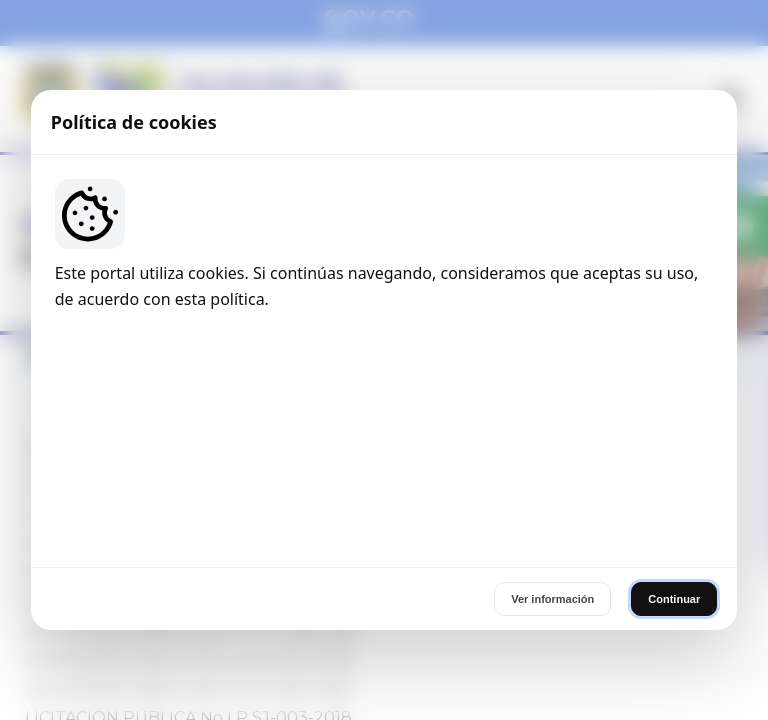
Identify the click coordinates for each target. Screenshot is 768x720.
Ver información (552, 492)
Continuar (674, 492)
